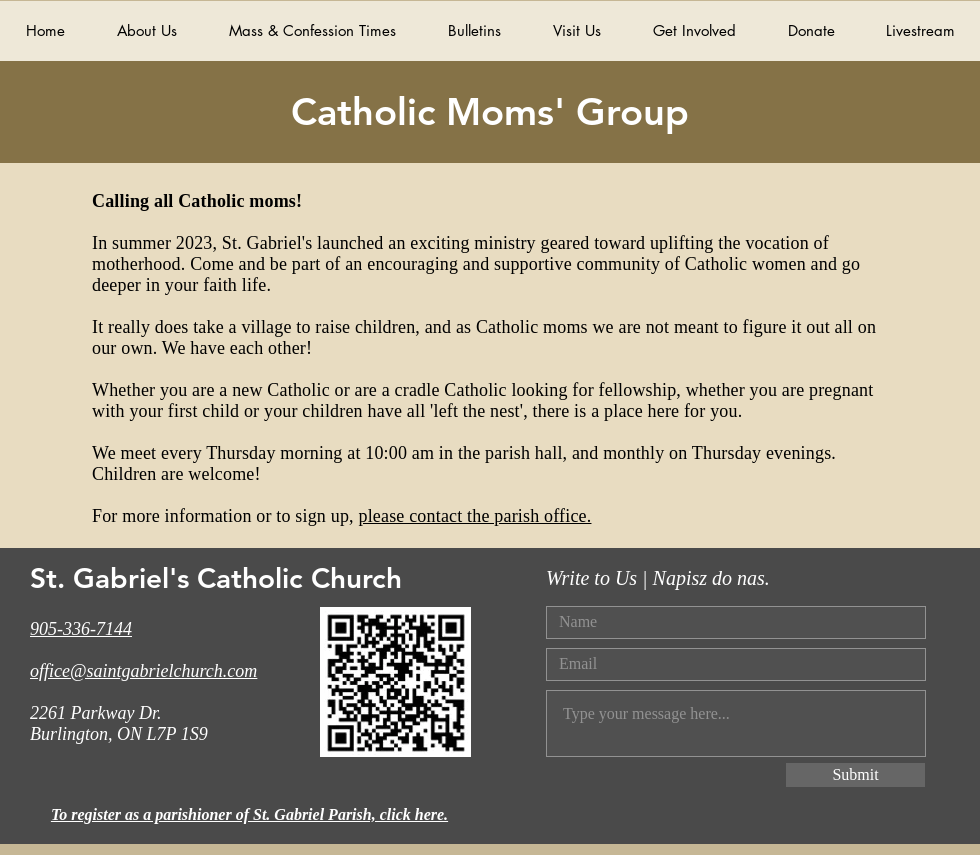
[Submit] (855, 775)
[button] (693, 31)
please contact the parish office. (474, 516)
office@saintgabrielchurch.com (143, 671)
